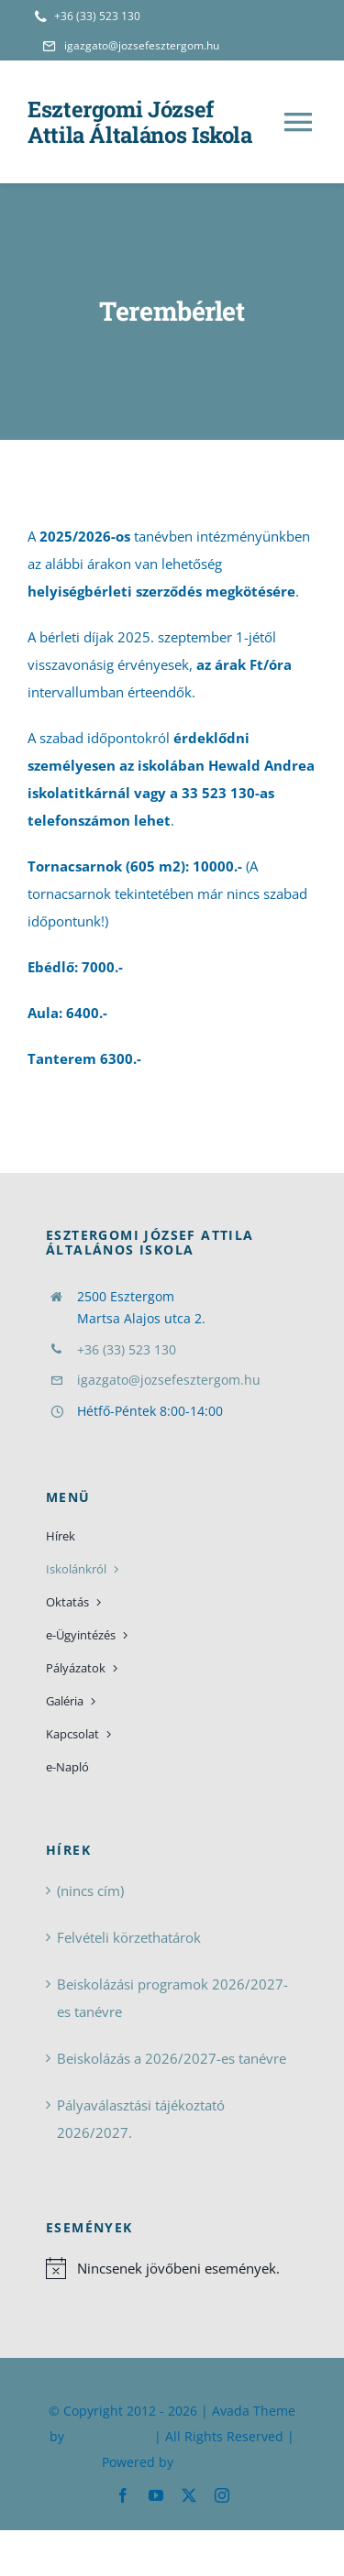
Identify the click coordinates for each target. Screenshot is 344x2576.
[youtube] (156, 2495)
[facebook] (123, 2495)
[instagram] (222, 2495)
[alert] (172, 2268)
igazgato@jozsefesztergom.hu (169, 1379)
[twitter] (189, 2495)
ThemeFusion (109, 2436)
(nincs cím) (90, 1890)
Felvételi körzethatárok (129, 1937)
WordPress (210, 2462)
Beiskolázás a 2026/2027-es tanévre (171, 2058)
